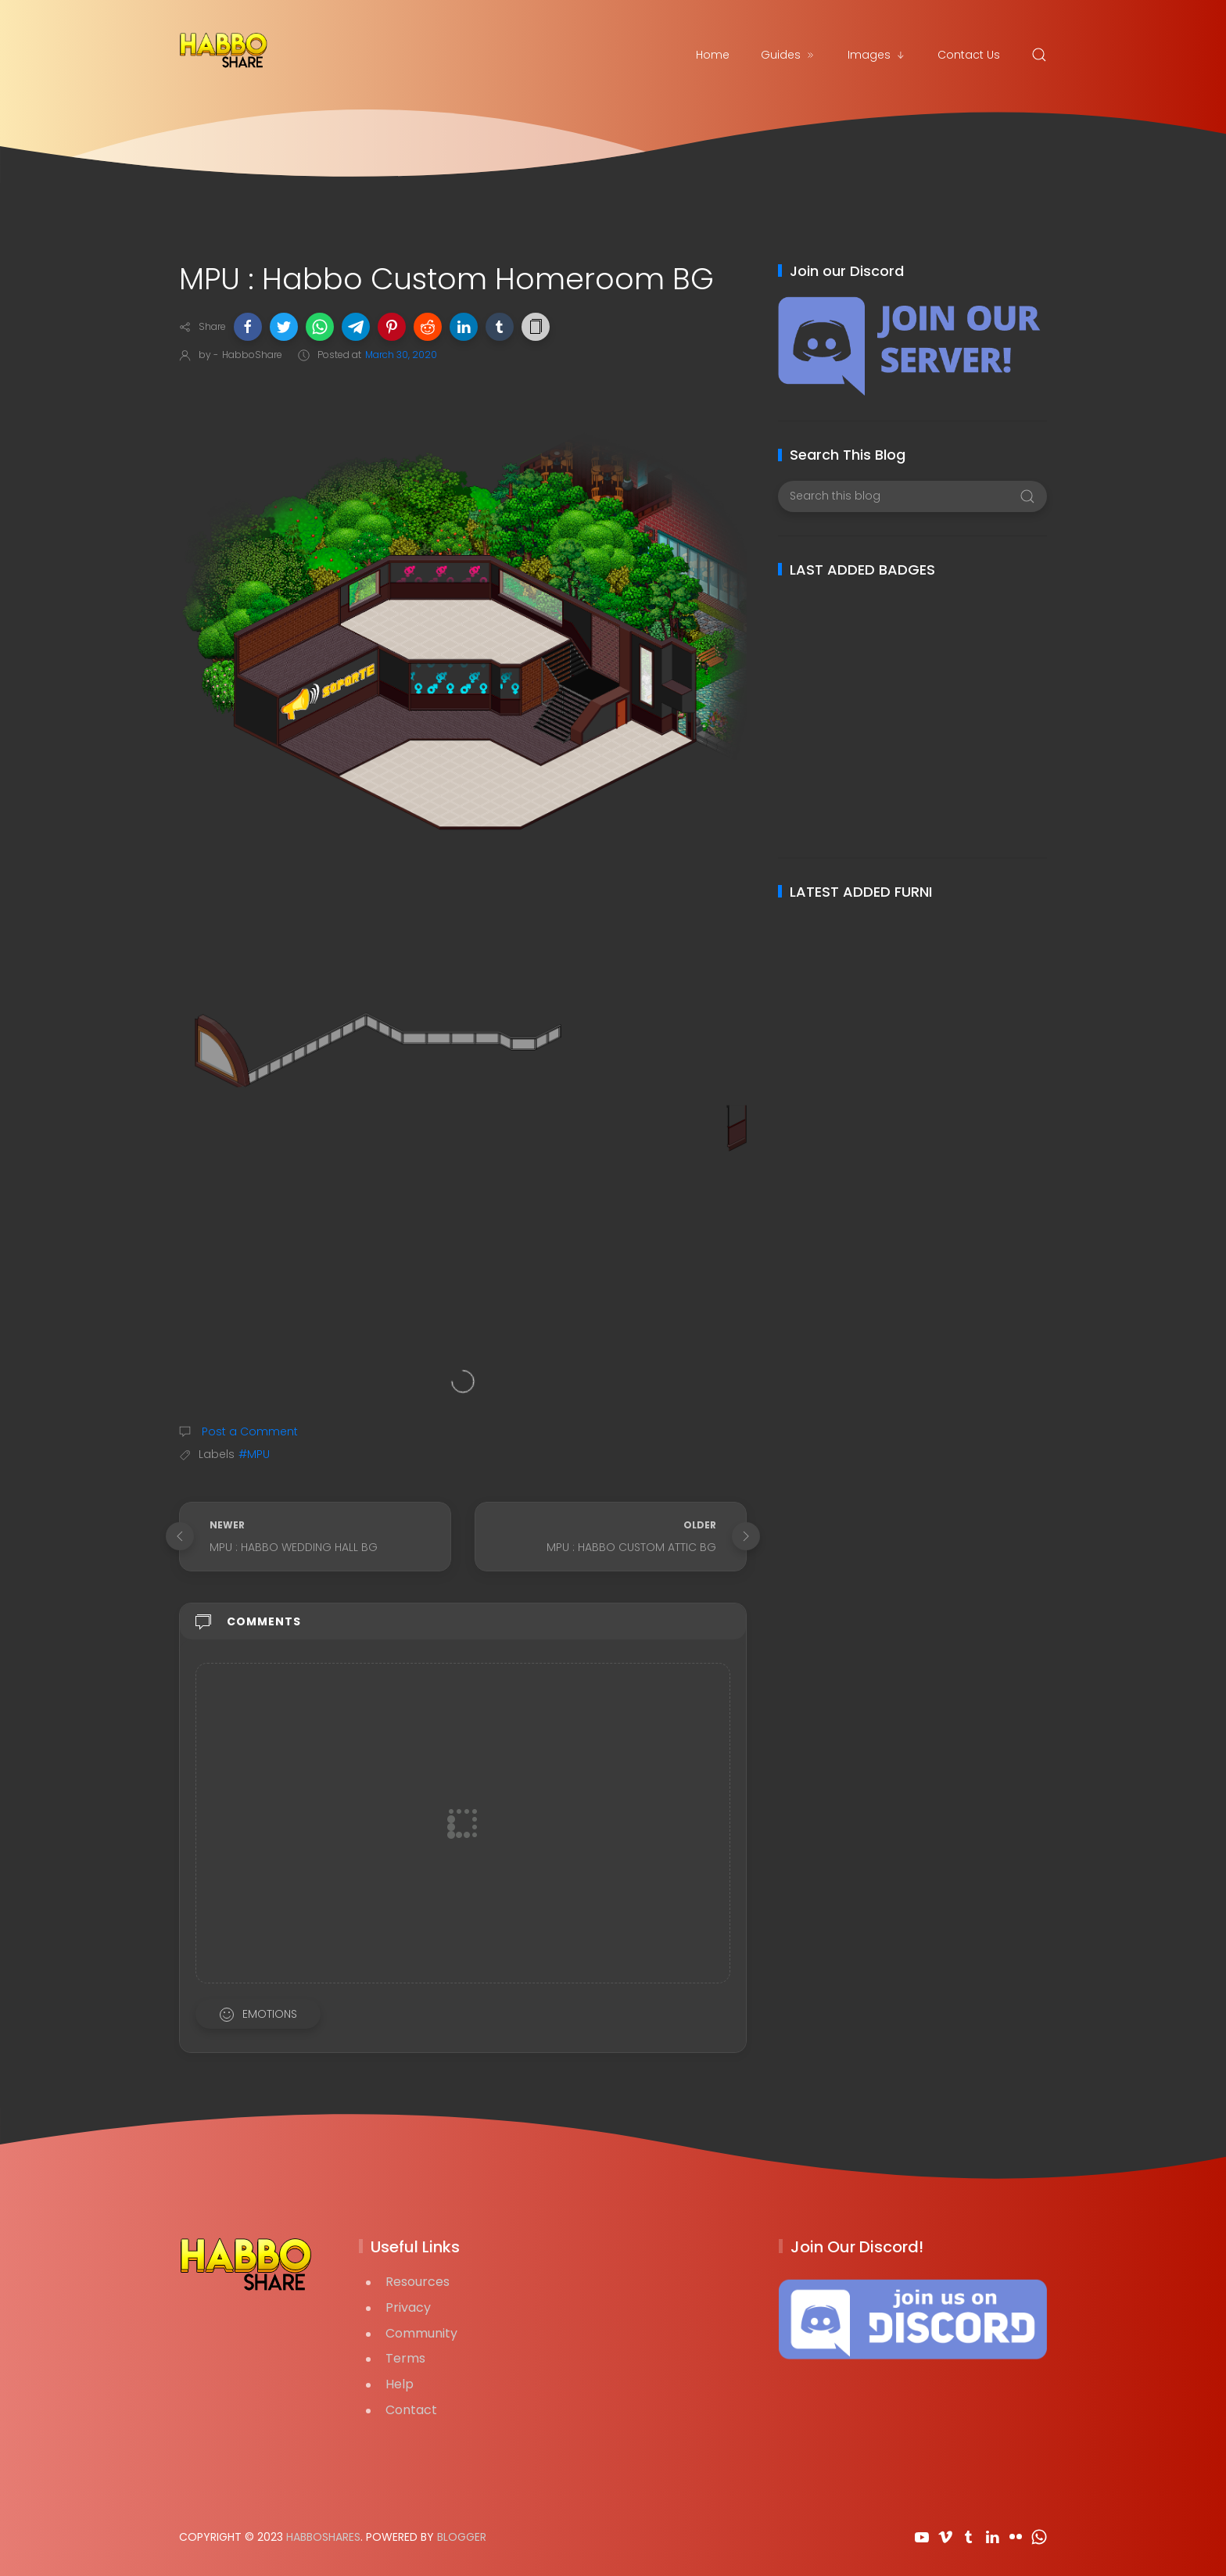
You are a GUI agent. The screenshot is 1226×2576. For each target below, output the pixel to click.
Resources (417, 2282)
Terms (405, 2358)
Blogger (461, 2537)
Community (421, 2333)
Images (877, 55)
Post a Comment (248, 1431)
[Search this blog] (912, 496)
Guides (788, 55)
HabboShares (323, 2537)
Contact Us (968, 55)
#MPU (254, 1454)
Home (713, 55)
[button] (248, 327)
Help (399, 2384)
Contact (411, 2410)
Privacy (408, 2307)
